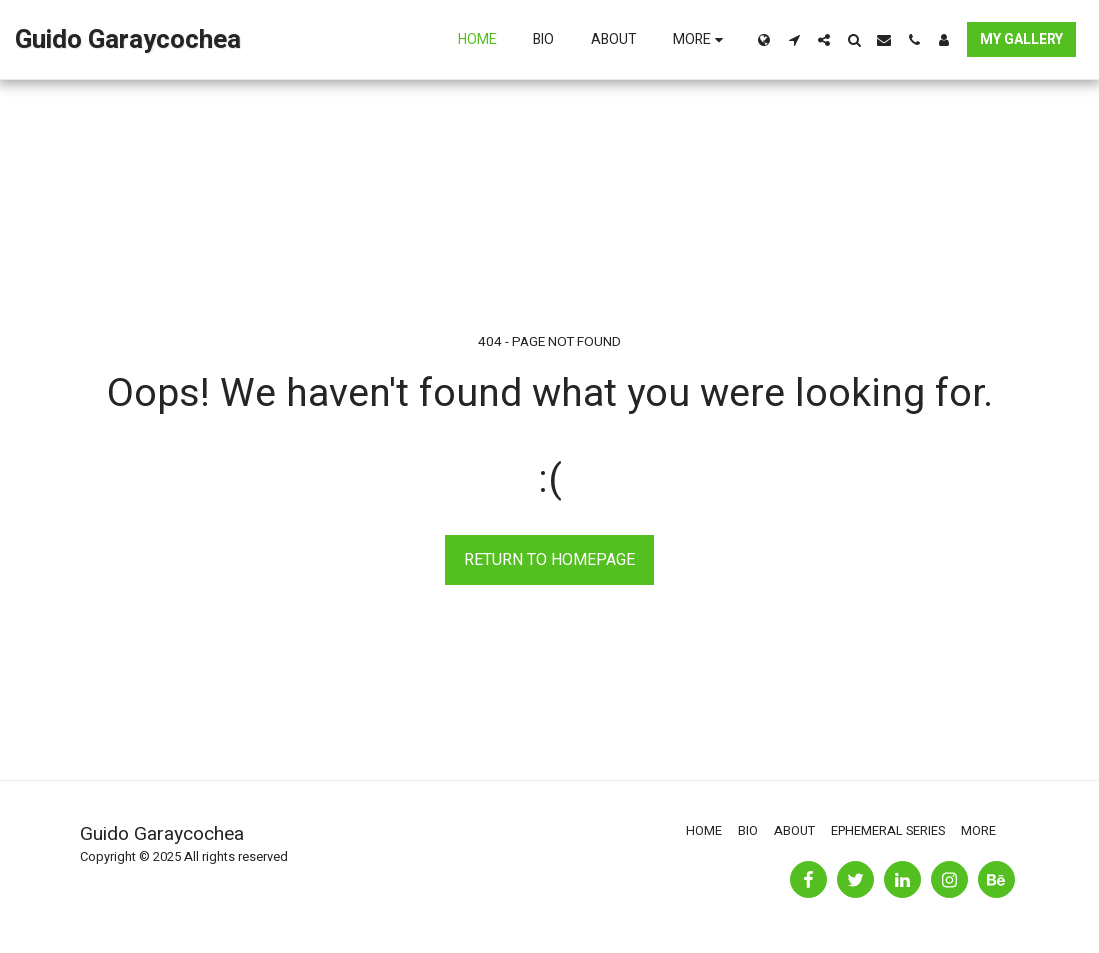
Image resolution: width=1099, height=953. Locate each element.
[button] (794, 40)
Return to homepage (549, 560)
